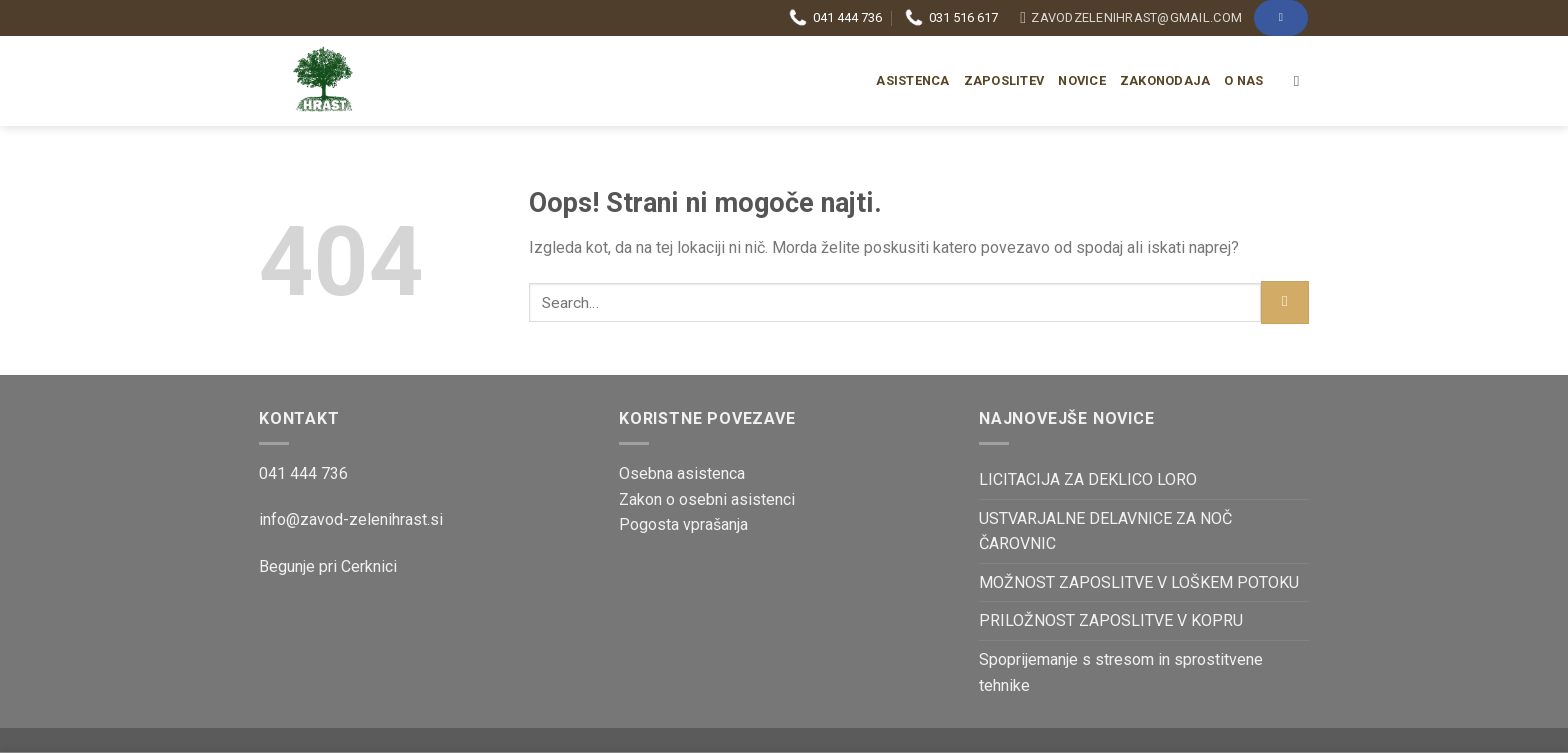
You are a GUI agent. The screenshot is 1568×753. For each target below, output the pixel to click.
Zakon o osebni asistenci (707, 499)
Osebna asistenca (682, 473)
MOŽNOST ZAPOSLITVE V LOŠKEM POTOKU (1139, 582)
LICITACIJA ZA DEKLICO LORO (1088, 479)
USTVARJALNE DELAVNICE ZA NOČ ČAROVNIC (1105, 531)
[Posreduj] (1285, 302)
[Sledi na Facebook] (1281, 17)
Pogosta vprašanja (683, 524)
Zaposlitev (1004, 80)
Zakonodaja (1165, 80)
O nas (1243, 80)
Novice (1082, 80)
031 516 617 (951, 18)
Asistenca (912, 80)
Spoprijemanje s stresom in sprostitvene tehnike (1121, 672)
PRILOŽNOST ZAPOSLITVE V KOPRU (1111, 620)
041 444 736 (835, 18)
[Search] (1301, 81)
